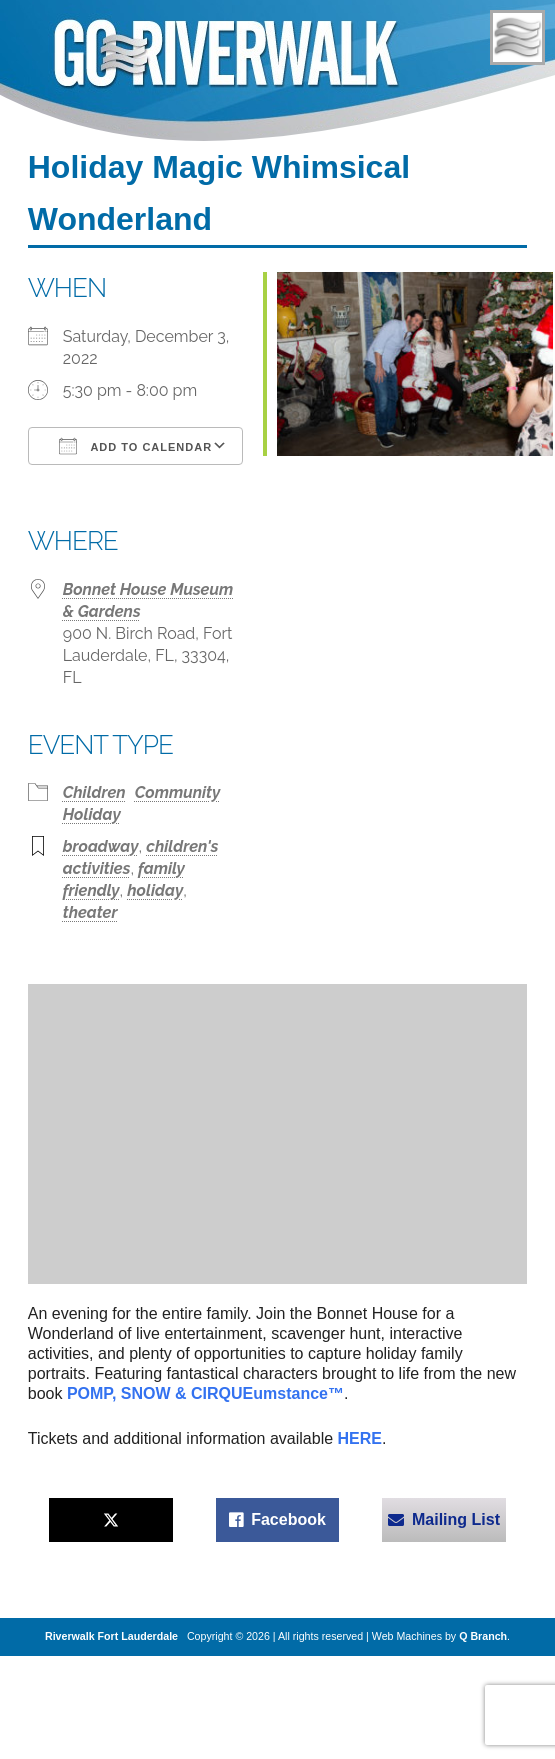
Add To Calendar (135, 446)
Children (94, 792)
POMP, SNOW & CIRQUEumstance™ (205, 1393)
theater (90, 912)
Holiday (92, 814)
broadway (101, 846)
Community (178, 792)
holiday (155, 890)
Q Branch (483, 1636)
